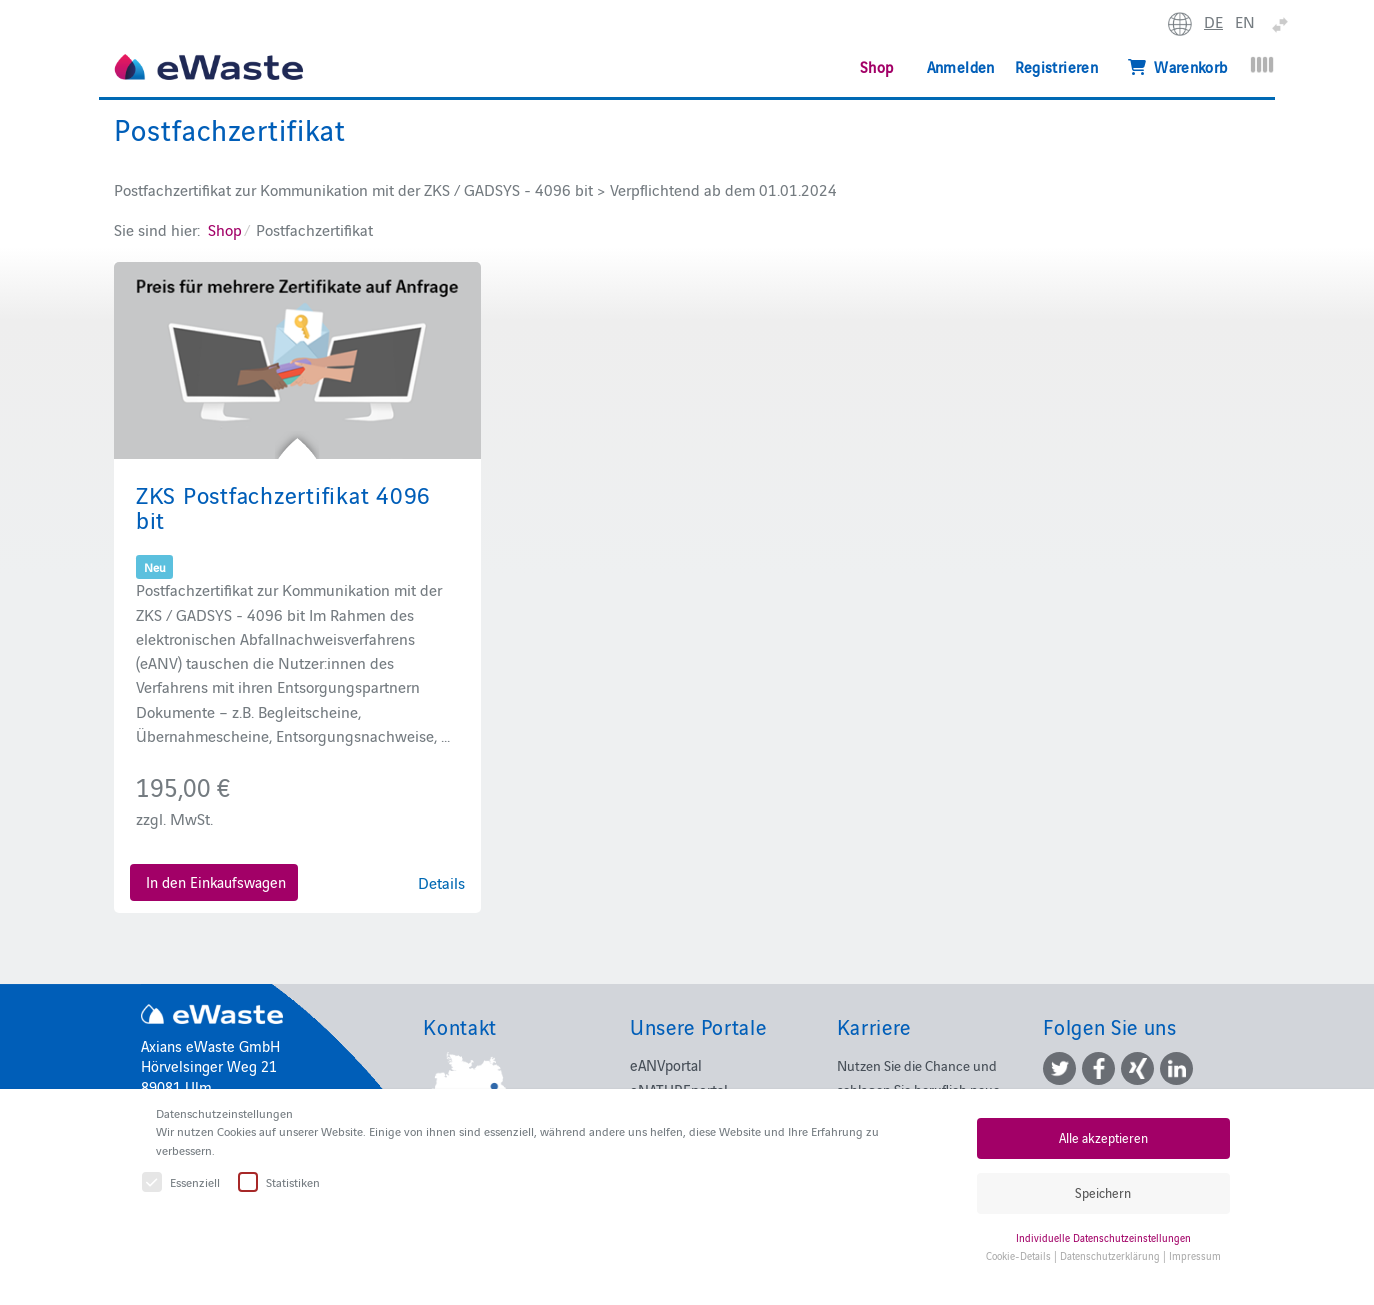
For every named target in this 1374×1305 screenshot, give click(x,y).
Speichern (1103, 1192)
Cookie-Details (1018, 1255)
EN (1245, 21)
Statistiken (280, 1182)
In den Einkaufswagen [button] (216, 881)
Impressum (1195, 1255)
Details (441, 882)
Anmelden (961, 66)
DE (1213, 21)
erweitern (1283, 26)
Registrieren (1056, 66)
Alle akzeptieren (1103, 1137)
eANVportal (666, 1064)
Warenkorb (1178, 66)
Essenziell (182, 1182)
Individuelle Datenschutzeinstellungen (1103, 1237)
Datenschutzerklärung (1110, 1255)
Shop (876, 66)
